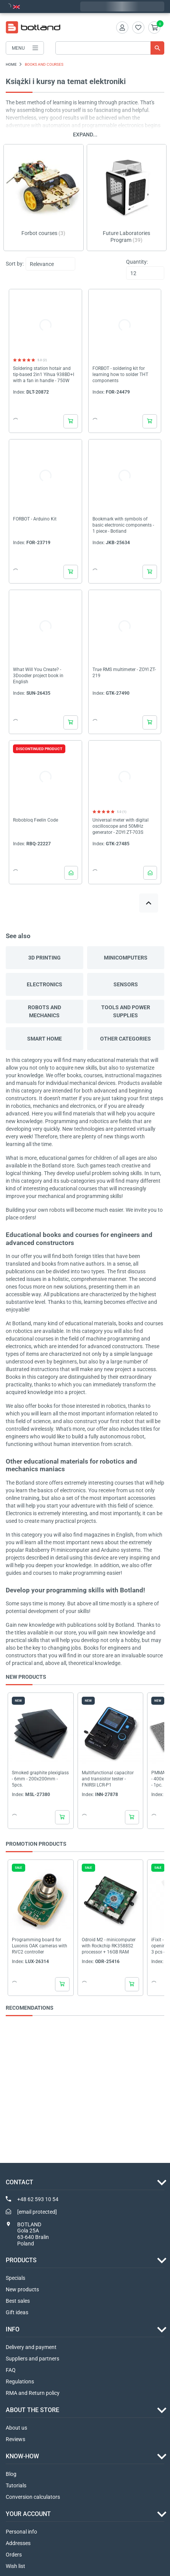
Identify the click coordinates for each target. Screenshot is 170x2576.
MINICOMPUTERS (125, 958)
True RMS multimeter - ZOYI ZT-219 (124, 672)
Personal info (21, 2532)
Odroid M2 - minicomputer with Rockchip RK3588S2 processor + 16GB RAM (109, 1946)
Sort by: (15, 264)
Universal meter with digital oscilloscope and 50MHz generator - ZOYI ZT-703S (120, 826)
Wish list (15, 2566)
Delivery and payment (31, 2347)
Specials (15, 2278)
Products (21, 2260)
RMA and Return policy (33, 2393)
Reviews (15, 2439)
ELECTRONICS (44, 984)
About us (16, 2428)
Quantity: (137, 262)
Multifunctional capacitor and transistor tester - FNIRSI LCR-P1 (108, 1779)
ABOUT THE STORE (32, 2410)
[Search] (109, 48)
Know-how (22, 2456)
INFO (12, 2329)
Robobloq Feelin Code (35, 820)
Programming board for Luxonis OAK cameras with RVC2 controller (39, 1946)
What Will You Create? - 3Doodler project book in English (38, 675)
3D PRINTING (44, 958)
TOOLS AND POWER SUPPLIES (125, 1011)
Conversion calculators (33, 2497)
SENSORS (125, 984)
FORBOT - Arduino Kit (35, 519)
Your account (28, 2514)
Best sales (18, 2301)
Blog (11, 2474)
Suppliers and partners (32, 2359)
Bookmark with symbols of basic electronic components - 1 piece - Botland (123, 525)
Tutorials (16, 2485)
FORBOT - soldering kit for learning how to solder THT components (120, 374)
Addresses (18, 2543)
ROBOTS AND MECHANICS (44, 1011)
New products (22, 2289)
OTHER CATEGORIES (125, 1039)
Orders (14, 2555)
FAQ (11, 2370)
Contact (19, 2182)
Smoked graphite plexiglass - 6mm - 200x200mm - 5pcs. (40, 1779)
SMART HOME (44, 1039)
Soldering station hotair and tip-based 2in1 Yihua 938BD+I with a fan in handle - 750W (43, 374)
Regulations (20, 2381)
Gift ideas (17, 2312)
